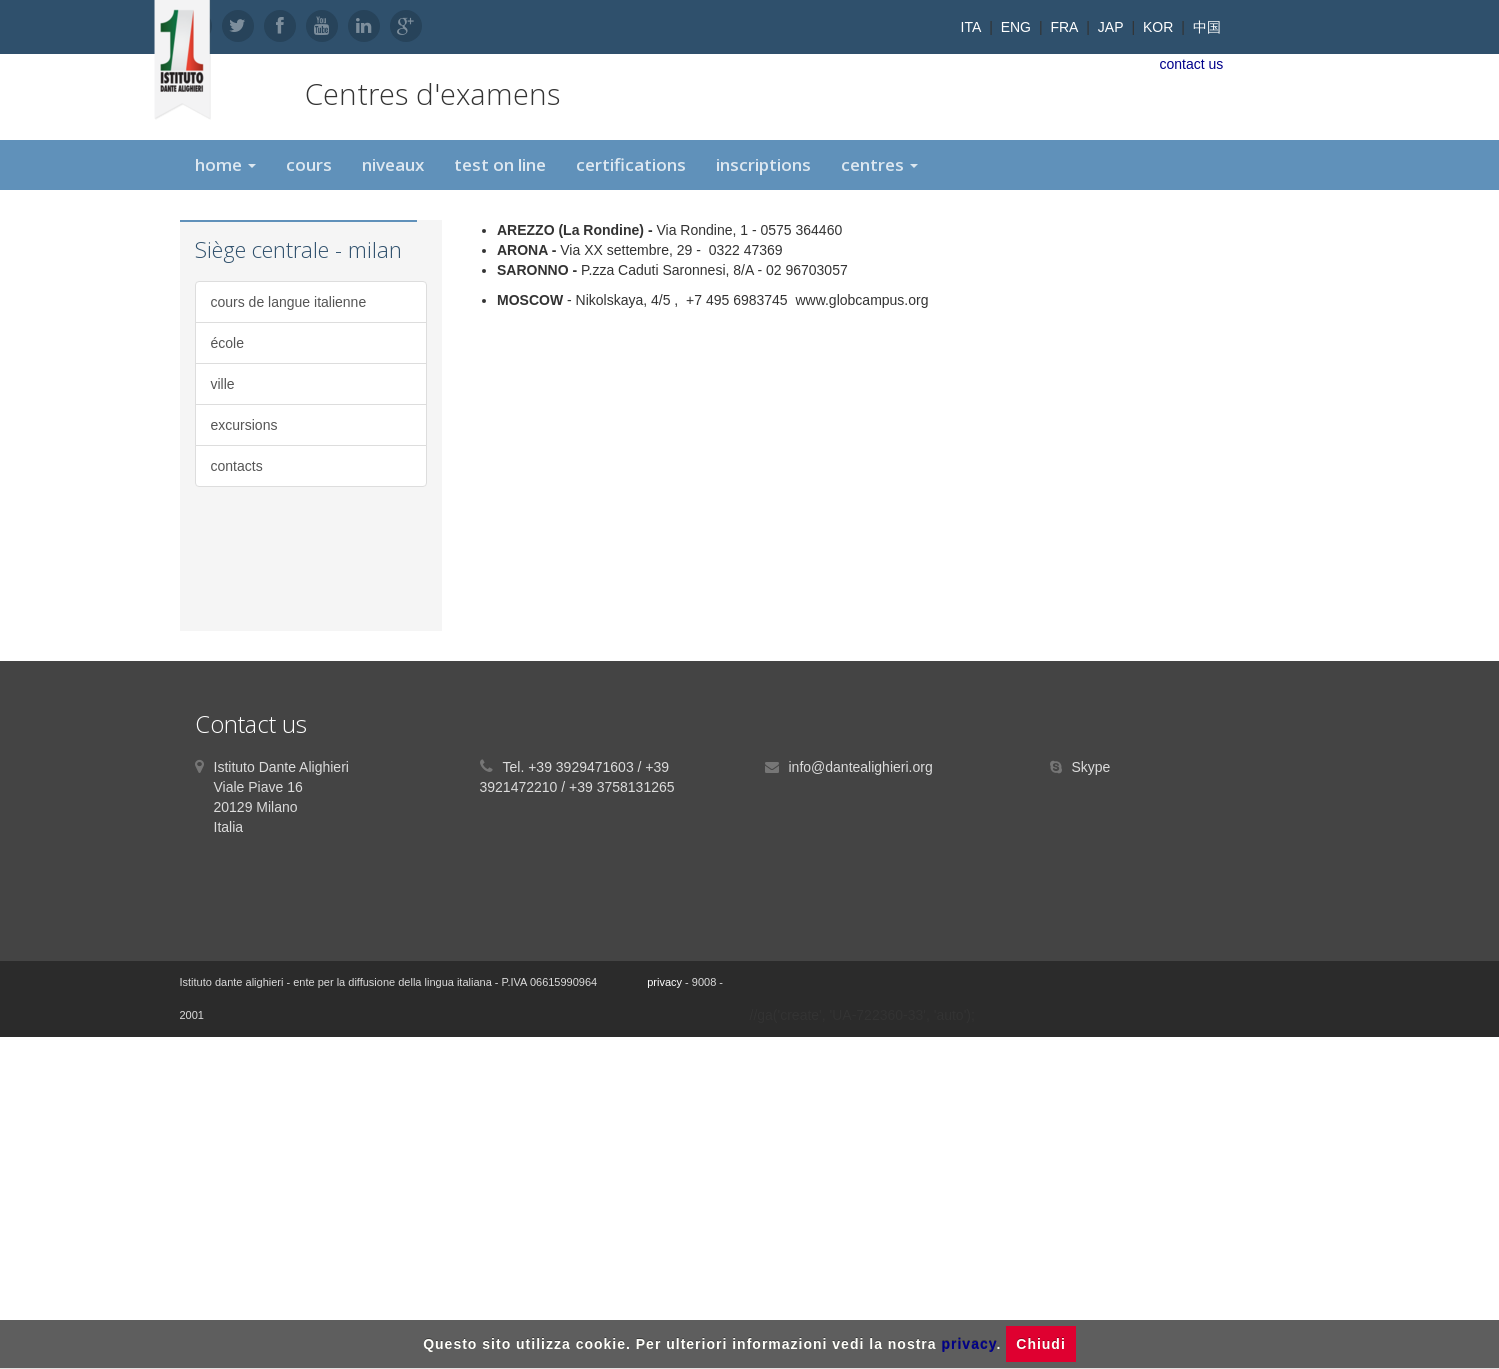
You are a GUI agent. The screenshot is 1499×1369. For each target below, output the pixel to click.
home (225, 164)
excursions (244, 425)
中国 (1207, 27)
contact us (1192, 64)
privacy (664, 982)
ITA (971, 27)
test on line (500, 164)
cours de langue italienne (289, 302)
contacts (237, 466)
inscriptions (763, 164)
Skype (1091, 767)
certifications (631, 164)
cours (309, 164)
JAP (1111, 27)
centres (879, 164)
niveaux (393, 164)
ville (223, 384)
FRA (1064, 27)
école (227, 343)
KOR (1158, 27)
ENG (1016, 27)
